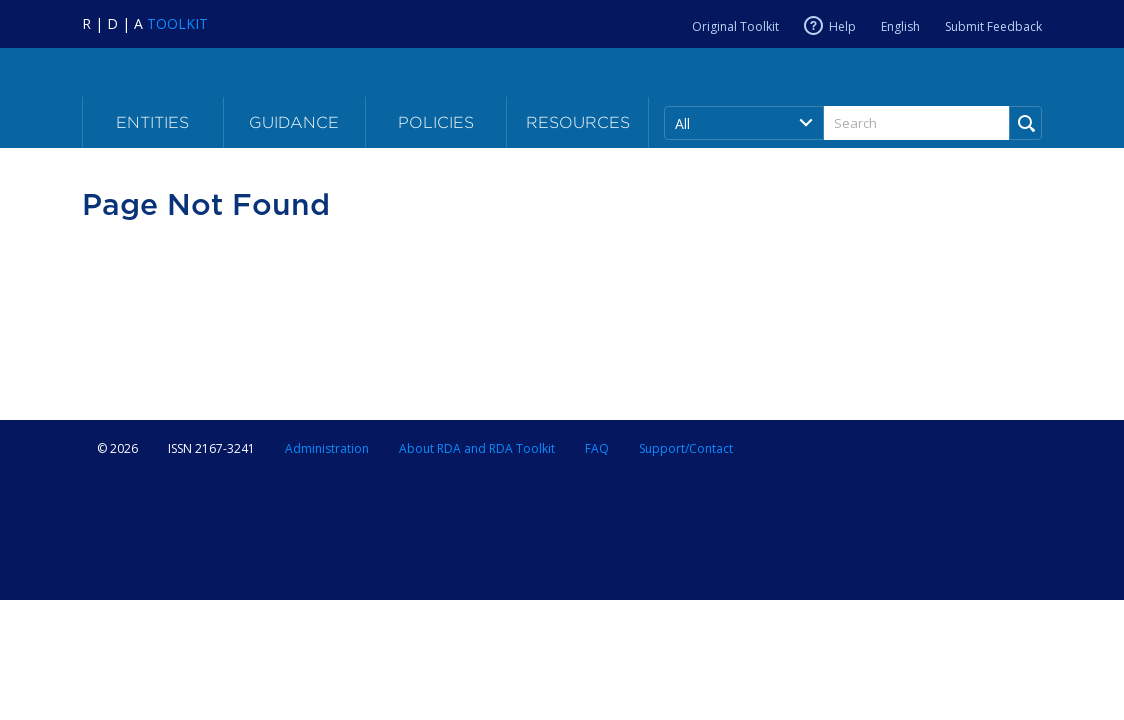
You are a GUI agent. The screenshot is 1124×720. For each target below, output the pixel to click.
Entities (152, 122)
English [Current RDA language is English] (900, 26)
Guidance (294, 122)
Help (842, 26)
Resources (578, 122)
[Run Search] (1025, 123)
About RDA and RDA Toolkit (477, 448)
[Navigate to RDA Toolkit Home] (145, 23)
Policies (436, 122)
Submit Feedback (993, 26)
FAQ (597, 448)
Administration (327, 448)
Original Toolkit (735, 26)
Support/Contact (686, 448)
